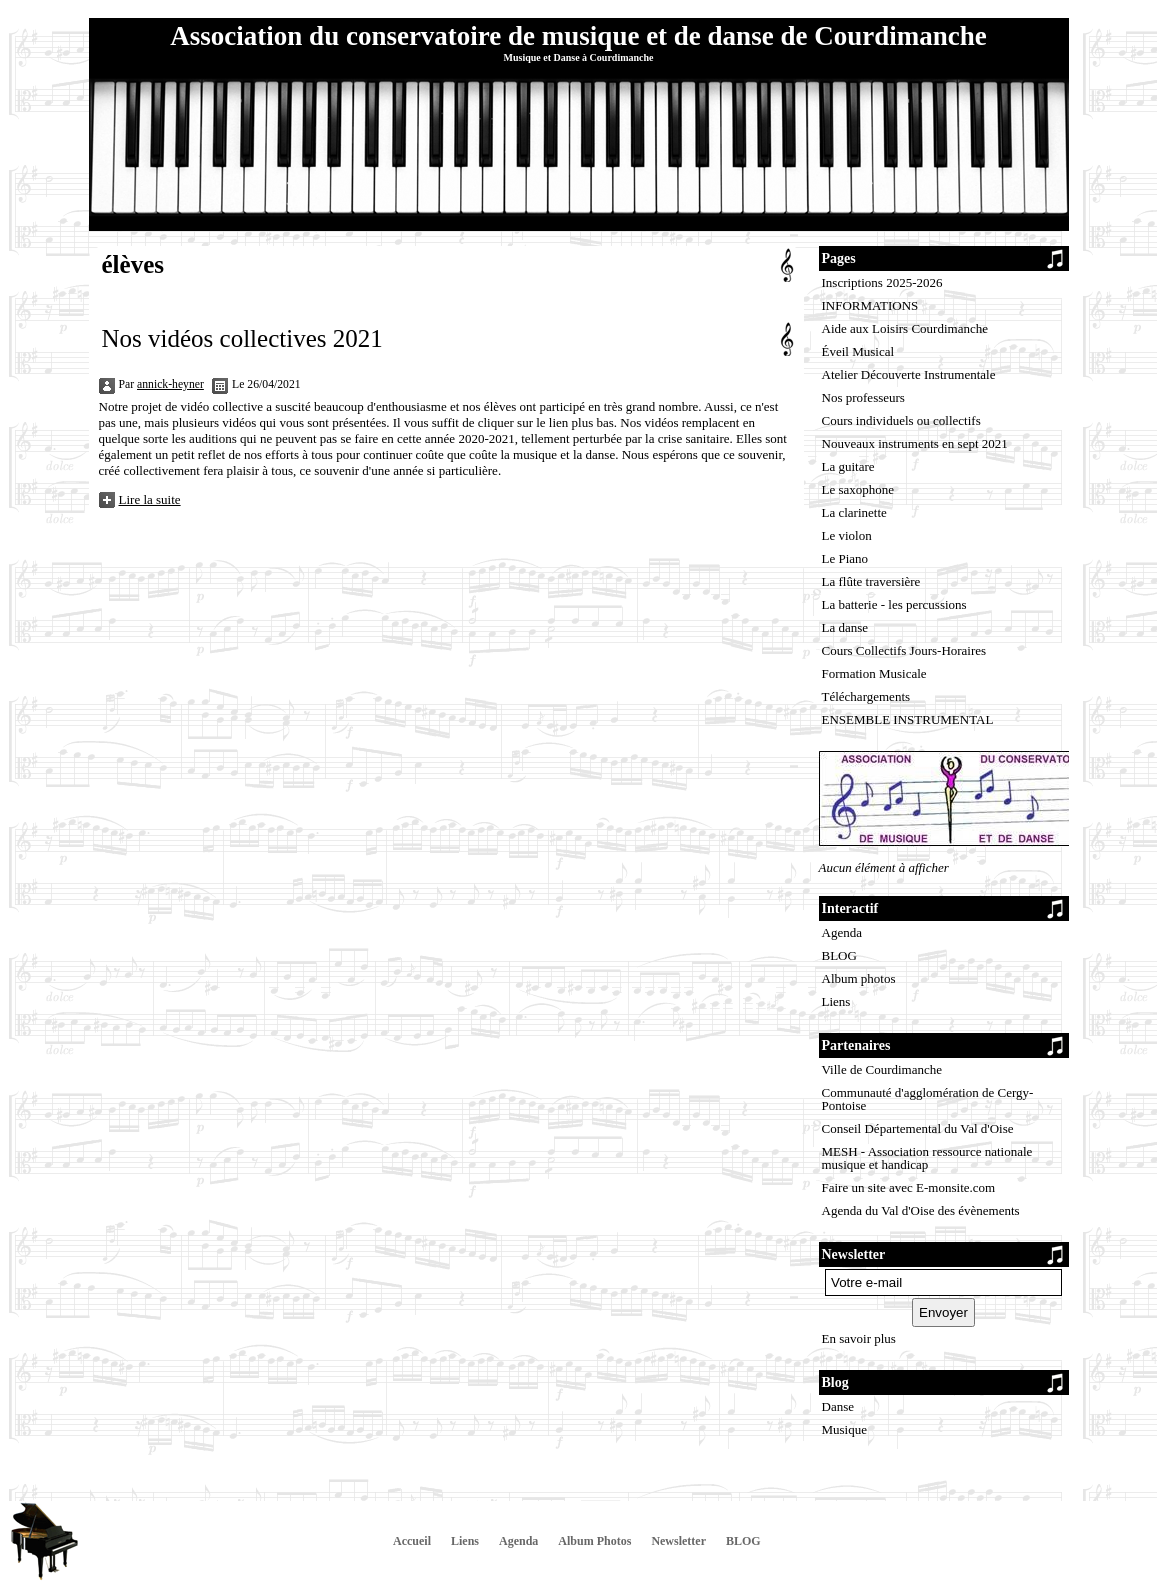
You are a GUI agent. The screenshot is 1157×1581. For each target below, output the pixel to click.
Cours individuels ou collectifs (901, 420)
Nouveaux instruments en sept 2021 (915, 443)
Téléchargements (866, 696)
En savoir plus (859, 1338)
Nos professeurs (863, 397)
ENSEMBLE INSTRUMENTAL (908, 719)
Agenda (842, 932)
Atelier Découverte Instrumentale (909, 374)
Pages (839, 258)
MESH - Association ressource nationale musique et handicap (927, 1158)
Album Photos (594, 1541)
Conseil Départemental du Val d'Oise (918, 1128)
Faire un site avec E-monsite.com (909, 1187)
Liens (836, 1001)
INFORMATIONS (870, 305)
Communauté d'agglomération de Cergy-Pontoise (928, 1099)
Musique (845, 1429)
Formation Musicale (874, 673)
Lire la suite (150, 499)
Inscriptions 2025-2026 (882, 282)
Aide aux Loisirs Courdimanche (905, 328)
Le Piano (845, 558)
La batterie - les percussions (894, 604)
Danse (838, 1406)
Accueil (412, 1541)
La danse (845, 627)
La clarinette (854, 512)
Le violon (847, 535)
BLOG (839, 955)
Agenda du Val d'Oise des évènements (921, 1210)
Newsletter (678, 1541)
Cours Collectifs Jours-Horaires (904, 650)
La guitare (848, 466)
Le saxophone (858, 489)
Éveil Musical (858, 351)
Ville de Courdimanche (882, 1069)
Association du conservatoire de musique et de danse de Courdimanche (578, 36)
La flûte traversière (871, 581)
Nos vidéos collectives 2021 (242, 338)
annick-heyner (170, 384)
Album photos (859, 978)
